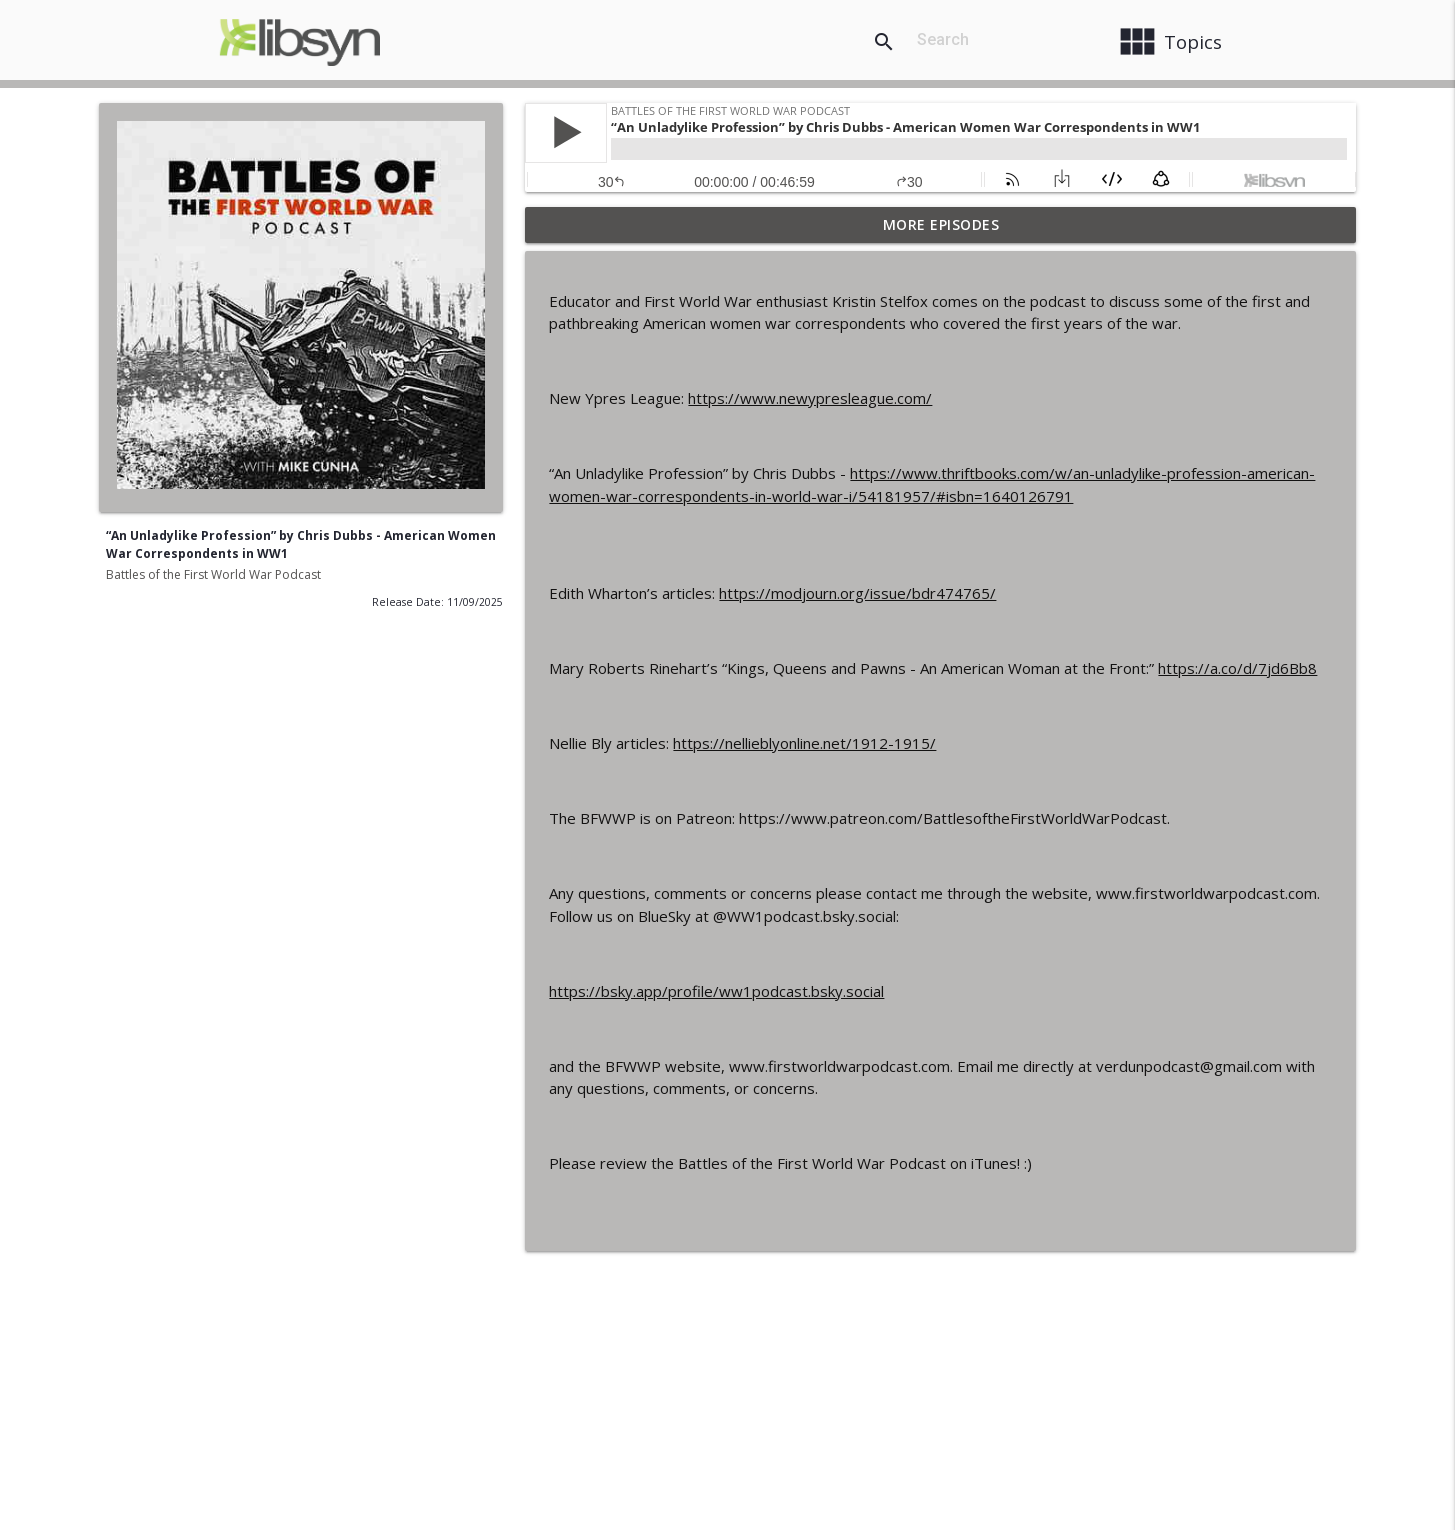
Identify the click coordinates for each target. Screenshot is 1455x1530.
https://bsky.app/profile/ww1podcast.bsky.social (716, 991)
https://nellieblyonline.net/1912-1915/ (804, 743)
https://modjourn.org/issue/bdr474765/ (857, 593)
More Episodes (941, 224)
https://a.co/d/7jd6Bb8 (1237, 668)
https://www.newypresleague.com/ (810, 398)
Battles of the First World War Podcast (213, 574)
